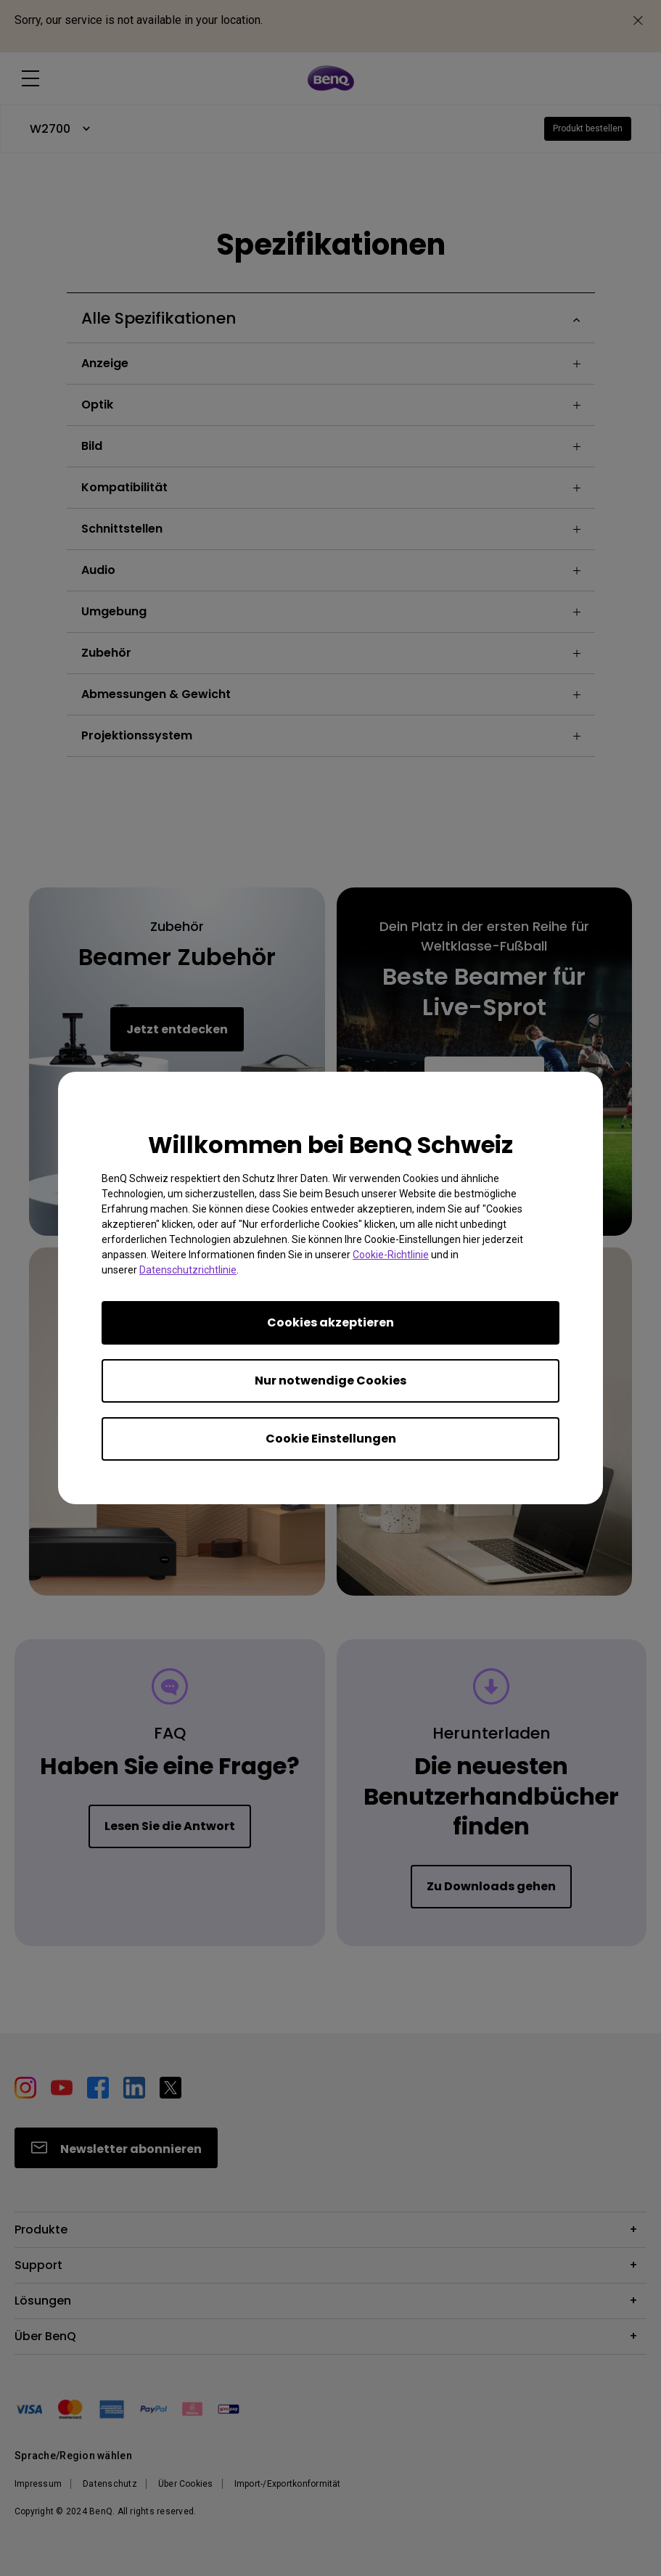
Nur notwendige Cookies (330, 1380)
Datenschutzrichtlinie (188, 1270)
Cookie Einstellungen (331, 1438)
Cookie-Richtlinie (391, 1254)
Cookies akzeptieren (330, 1322)
